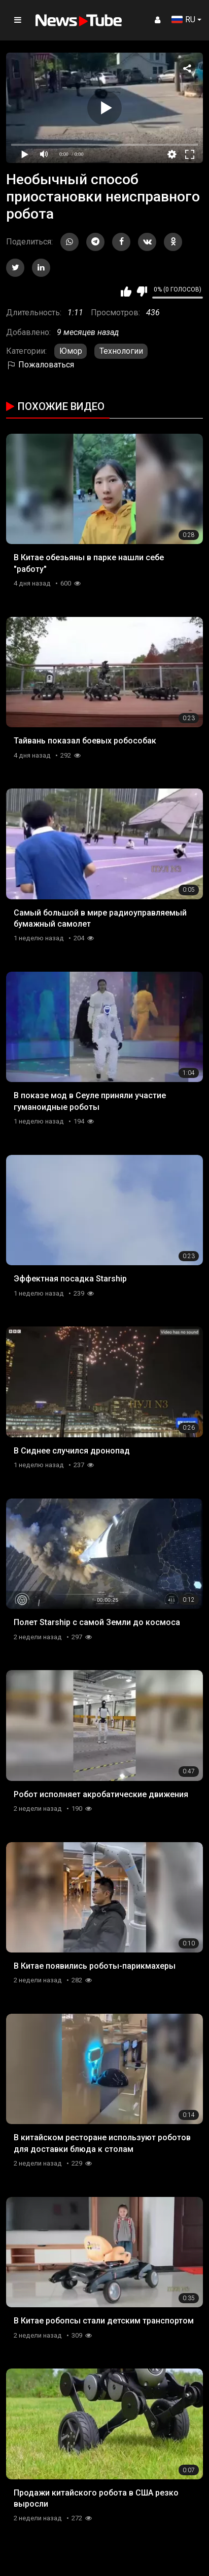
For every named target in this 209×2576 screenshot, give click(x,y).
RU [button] (183, 19)
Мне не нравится (141, 291)
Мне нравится (126, 291)
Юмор (70, 351)
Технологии (121, 351)
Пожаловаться (40, 364)
